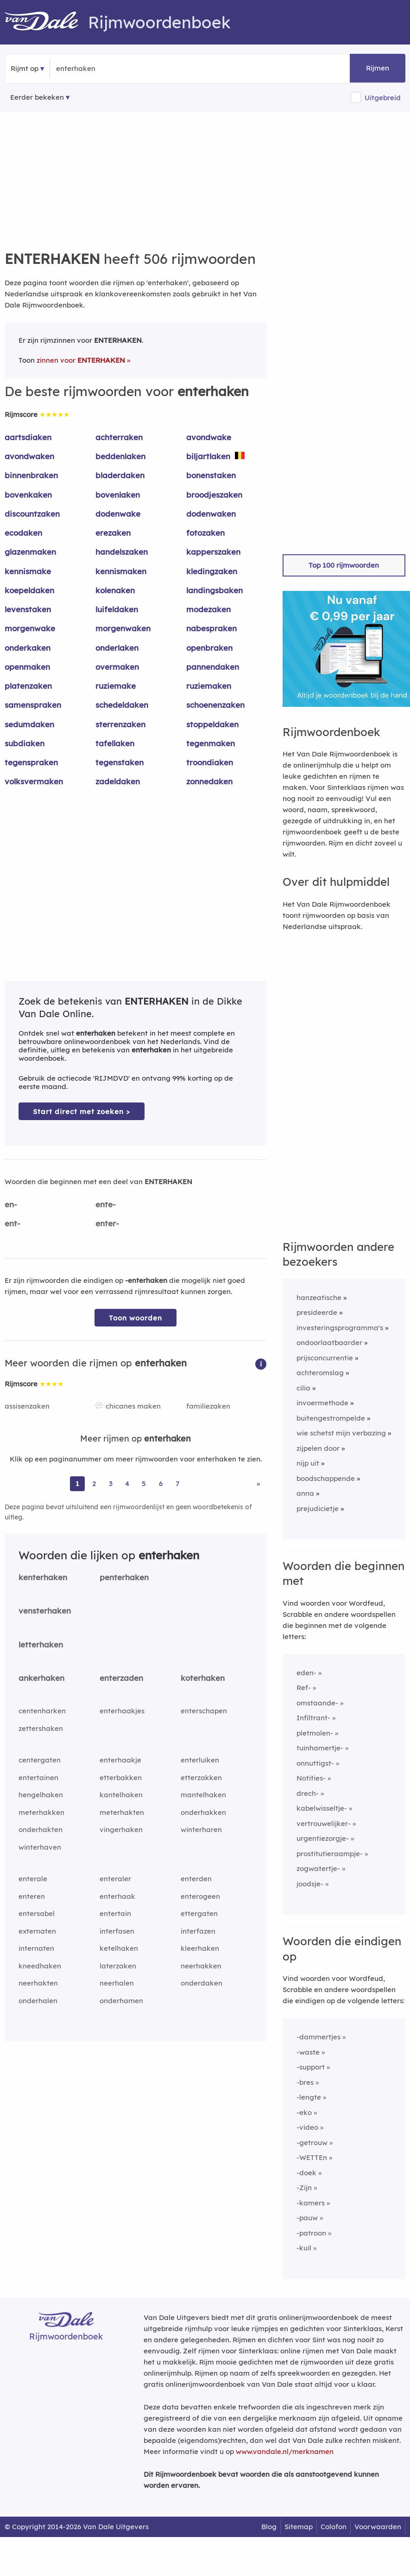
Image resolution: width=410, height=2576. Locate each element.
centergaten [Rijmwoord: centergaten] (40, 1760)
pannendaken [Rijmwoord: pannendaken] (212, 667)
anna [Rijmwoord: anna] (305, 1493)
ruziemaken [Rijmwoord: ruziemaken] (208, 686)
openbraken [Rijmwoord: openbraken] (209, 648)
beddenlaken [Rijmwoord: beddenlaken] (120, 456)
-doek (306, 2172)
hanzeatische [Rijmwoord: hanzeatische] (318, 1297)
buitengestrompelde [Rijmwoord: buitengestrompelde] (330, 1418)
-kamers (310, 2202)
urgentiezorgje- (322, 1838)
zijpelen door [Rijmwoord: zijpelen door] (318, 1448)
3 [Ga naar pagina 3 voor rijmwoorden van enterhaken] (111, 1483)
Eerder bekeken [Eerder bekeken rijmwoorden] (37, 97)
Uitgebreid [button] (383, 97)
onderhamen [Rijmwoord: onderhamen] (121, 2000)
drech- (307, 1793)
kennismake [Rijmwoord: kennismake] (28, 571)
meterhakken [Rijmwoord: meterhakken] (41, 1812)
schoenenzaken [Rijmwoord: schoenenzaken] (215, 705)
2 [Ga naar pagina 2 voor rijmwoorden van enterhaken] (94, 1483)
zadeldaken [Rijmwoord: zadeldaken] (117, 781)
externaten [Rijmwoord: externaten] (37, 1931)
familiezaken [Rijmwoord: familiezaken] (208, 1406)
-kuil (303, 2247)
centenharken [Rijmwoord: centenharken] (42, 1710)
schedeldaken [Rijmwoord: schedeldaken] (121, 705)
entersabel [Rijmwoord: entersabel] (37, 1913)
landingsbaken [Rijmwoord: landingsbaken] (214, 590)
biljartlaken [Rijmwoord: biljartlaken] (208, 456)
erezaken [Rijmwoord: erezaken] (113, 533)
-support (310, 2067)
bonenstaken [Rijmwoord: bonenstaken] (211, 475)
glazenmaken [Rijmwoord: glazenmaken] (30, 552)
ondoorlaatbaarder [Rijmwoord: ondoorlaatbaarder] (329, 1342)
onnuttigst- (315, 1763)
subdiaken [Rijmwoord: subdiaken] (24, 743)
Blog (269, 2526)
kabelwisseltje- (321, 1808)
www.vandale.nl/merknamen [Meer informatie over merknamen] (285, 2451)
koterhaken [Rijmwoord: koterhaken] (203, 1678)
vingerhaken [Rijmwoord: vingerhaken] (121, 1829)
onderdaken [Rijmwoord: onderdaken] (201, 1983)
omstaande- (317, 1702)
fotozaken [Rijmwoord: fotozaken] (205, 533)
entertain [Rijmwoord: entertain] (115, 1913)
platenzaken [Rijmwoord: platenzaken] (28, 686)
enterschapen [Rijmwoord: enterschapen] (204, 1710)
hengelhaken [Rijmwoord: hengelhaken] (41, 1794)
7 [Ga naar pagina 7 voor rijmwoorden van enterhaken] (177, 1483)
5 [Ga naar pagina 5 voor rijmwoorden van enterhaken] (144, 1483)
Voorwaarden (377, 2526)
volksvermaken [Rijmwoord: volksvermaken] (34, 781)
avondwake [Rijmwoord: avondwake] (208, 437)
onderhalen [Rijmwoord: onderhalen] (38, 2000)
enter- (107, 1223)
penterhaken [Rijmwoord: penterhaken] (124, 1577)
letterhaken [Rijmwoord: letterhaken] (41, 1644)
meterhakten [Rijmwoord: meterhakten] (122, 1812)
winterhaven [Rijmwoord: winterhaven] (40, 1847)
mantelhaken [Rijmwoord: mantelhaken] (203, 1794)
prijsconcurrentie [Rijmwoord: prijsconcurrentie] (324, 1357)
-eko (304, 2112)
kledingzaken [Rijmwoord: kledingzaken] (211, 571)
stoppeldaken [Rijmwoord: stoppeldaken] (212, 724)
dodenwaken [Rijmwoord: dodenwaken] (211, 514)
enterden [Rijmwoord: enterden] (196, 1878)
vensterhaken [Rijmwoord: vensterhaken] (45, 1610)
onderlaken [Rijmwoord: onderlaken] (117, 648)
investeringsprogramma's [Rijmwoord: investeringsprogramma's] (339, 1327)
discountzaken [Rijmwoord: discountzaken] (32, 514)
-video (307, 2127)
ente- (105, 1204)
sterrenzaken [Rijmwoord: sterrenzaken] (120, 724)
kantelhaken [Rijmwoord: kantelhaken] (121, 1794)
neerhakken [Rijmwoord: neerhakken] (201, 1965)
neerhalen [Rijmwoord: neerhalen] (117, 1983)
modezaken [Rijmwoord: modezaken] (208, 609)
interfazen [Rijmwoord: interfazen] (198, 1931)
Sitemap (298, 2526)
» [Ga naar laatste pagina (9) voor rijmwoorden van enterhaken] (258, 1483)
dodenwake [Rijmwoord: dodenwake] (117, 514)
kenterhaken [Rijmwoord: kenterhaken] (43, 1577)
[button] (260, 1363)
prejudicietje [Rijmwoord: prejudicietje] (317, 1508)
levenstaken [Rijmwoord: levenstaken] (28, 609)
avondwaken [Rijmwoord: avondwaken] (29, 456)
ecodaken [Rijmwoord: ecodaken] (23, 533)
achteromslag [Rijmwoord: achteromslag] (320, 1372)
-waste (308, 2052)
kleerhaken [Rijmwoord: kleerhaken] (200, 1948)
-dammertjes (318, 2036)
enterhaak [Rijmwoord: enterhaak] (117, 1896)
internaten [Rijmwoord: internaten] (36, 1948)
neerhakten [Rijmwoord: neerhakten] (38, 1983)
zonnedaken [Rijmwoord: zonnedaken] (209, 781)
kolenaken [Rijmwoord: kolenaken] (115, 590)
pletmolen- (314, 1733)
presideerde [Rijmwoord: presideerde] (316, 1312)
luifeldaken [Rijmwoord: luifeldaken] (116, 609)
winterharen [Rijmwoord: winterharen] (201, 1829)
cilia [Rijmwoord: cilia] (303, 1388)
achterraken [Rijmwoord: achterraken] (119, 437)
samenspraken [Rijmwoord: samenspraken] (33, 705)
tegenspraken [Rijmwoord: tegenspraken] (31, 762)
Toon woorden (135, 1318)
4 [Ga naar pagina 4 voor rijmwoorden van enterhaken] (127, 1483)
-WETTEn (311, 2157)
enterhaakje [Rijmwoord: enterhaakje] (120, 1760)
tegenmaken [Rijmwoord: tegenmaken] (210, 743)
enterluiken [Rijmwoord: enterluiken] (200, 1760)
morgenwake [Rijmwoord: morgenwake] (30, 628)
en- (11, 1204)
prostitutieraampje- (329, 1853)
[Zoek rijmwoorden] (101, 68)
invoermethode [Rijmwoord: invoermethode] (322, 1402)
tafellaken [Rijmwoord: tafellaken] (114, 743)
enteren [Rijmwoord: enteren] (32, 1896)
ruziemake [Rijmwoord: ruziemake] (115, 686)
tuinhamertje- (319, 1747)
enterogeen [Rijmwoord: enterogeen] (200, 1896)
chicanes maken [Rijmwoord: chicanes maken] (133, 1406)
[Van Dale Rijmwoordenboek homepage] (46, 22)
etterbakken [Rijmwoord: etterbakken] (121, 1777)
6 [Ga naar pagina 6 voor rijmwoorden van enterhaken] (161, 1483)
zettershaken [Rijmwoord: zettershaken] (41, 1728)
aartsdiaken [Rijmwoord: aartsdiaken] (28, 437)
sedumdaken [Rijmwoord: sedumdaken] (29, 724)
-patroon (311, 2233)
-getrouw (312, 2142)
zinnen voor (81, 360)
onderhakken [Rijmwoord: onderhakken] (203, 1812)
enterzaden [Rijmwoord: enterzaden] (121, 1678)
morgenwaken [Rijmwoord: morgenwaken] (123, 628)
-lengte (308, 2097)
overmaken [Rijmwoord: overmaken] (117, 667)
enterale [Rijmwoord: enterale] (33, 1878)
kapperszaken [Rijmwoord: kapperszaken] (213, 552)
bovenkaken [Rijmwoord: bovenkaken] (28, 495)
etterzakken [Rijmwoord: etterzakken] (201, 1777)
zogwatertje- (318, 1868)
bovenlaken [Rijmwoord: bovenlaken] (117, 495)
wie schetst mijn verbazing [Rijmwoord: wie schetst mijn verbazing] (341, 1433)
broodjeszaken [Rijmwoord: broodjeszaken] (214, 495)
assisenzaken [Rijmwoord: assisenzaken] (27, 1406)
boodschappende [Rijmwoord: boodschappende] (325, 1478)
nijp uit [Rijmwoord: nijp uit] (307, 1463)
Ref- (303, 1687)
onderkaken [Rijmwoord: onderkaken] (27, 648)
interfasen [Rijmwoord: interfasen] (117, 1931)
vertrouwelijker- (323, 1823)
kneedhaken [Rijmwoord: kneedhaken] (40, 1965)
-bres (305, 2082)
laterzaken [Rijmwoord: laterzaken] (118, 1965)
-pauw (307, 2217)
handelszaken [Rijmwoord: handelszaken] (121, 552)
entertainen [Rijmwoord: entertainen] (38, 1777)
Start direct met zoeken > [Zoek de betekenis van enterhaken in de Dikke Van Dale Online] (81, 1111)
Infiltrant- (313, 1717)
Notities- (311, 1778)
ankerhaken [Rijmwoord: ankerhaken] (41, 1678)
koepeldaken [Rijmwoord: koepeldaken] (29, 590)
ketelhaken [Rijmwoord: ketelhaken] (119, 1948)
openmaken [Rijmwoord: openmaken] (27, 667)
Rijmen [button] (377, 68)
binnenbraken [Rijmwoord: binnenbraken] (31, 475)
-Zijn (304, 2187)
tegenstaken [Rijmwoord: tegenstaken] (119, 762)
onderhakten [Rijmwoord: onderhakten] (41, 1829)
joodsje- (309, 1883)
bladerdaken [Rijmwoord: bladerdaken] (120, 475)
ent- (12, 1223)
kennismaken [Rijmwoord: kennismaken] (120, 571)
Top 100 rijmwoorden (344, 565)
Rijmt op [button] (24, 68)
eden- (306, 1672)
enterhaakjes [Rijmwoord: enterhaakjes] (122, 1710)
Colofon (334, 2526)
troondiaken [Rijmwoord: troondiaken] (209, 762)
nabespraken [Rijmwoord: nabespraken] (211, 628)
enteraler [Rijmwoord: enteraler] (115, 1878)
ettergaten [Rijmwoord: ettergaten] (199, 1913)
